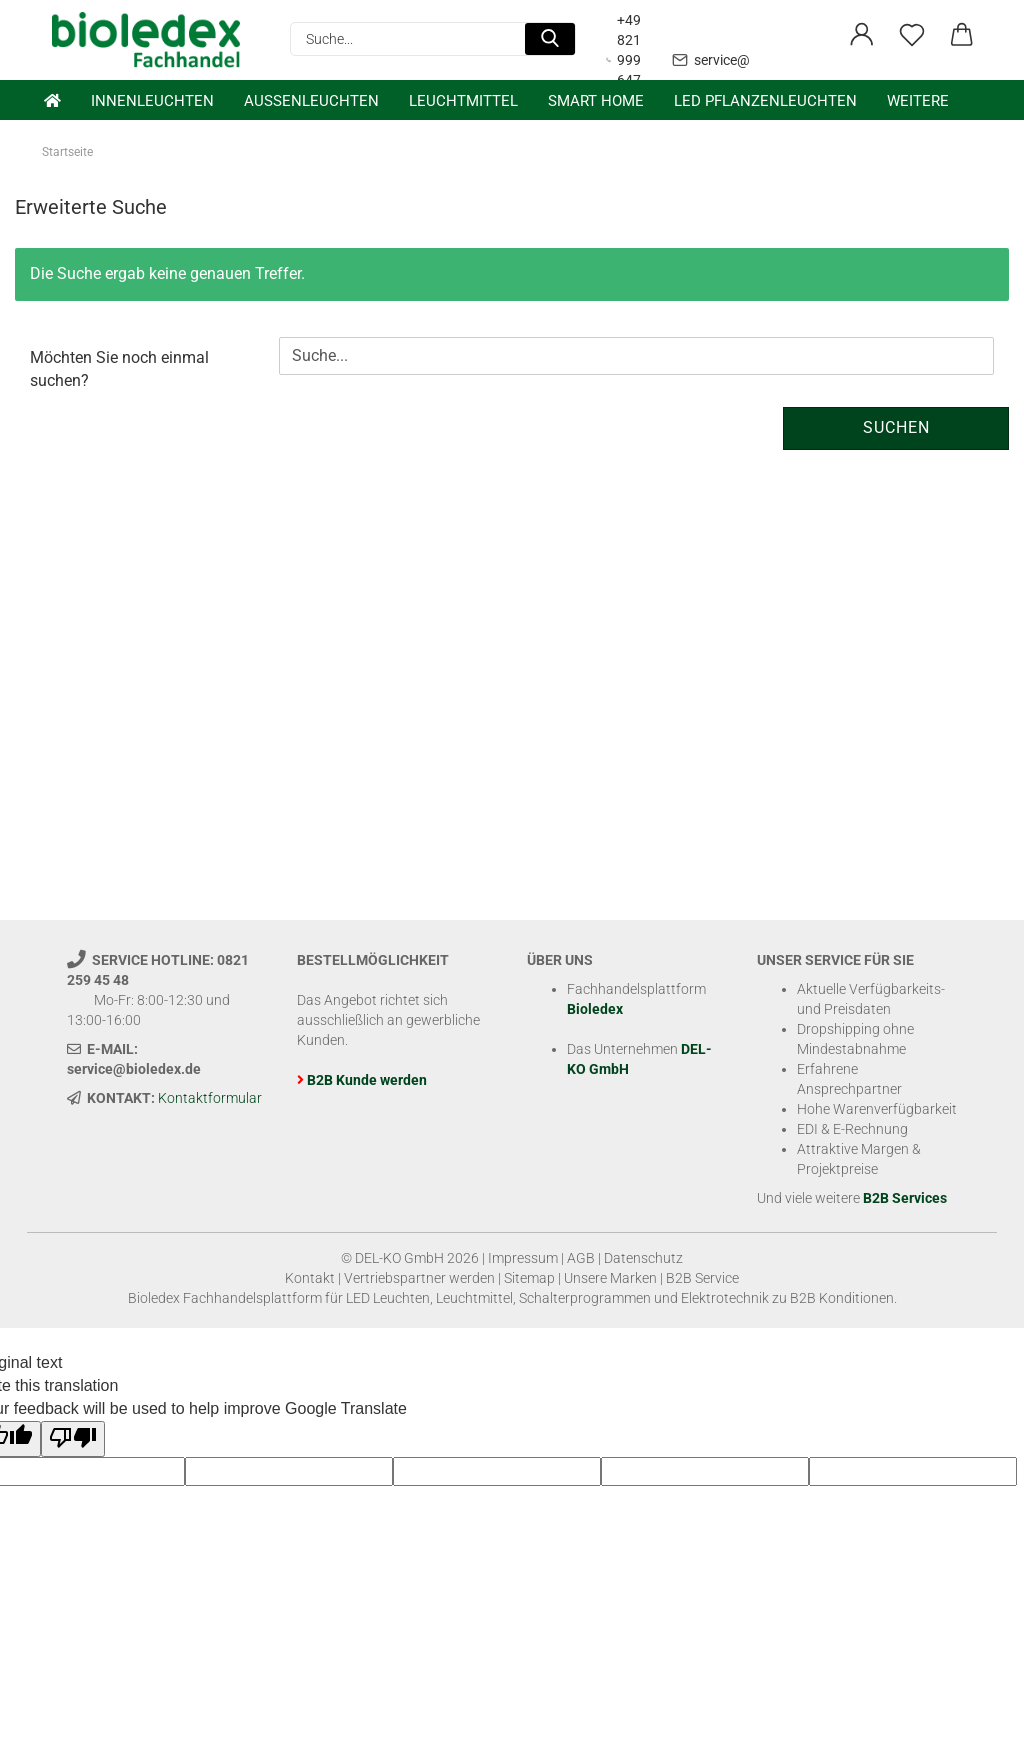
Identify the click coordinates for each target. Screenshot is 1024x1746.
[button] (862, 35)
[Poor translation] (73, 1439)
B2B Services (905, 1198)
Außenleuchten (311, 101)
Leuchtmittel (463, 101)
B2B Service (702, 1278)
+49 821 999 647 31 (623, 60)
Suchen (896, 427)
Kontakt (310, 1278)
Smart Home (596, 101)
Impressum (523, 1258)
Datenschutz (643, 1258)
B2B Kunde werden (367, 1080)
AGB (581, 1258)
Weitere (918, 101)
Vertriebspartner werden (419, 1278)
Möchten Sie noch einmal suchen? (119, 369)
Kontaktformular (210, 1098)
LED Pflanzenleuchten (765, 101)
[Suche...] (550, 39)
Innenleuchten (152, 101)
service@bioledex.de (746, 60)
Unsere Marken (610, 1278)
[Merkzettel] (912, 35)
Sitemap (529, 1278)
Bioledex (595, 1009)
